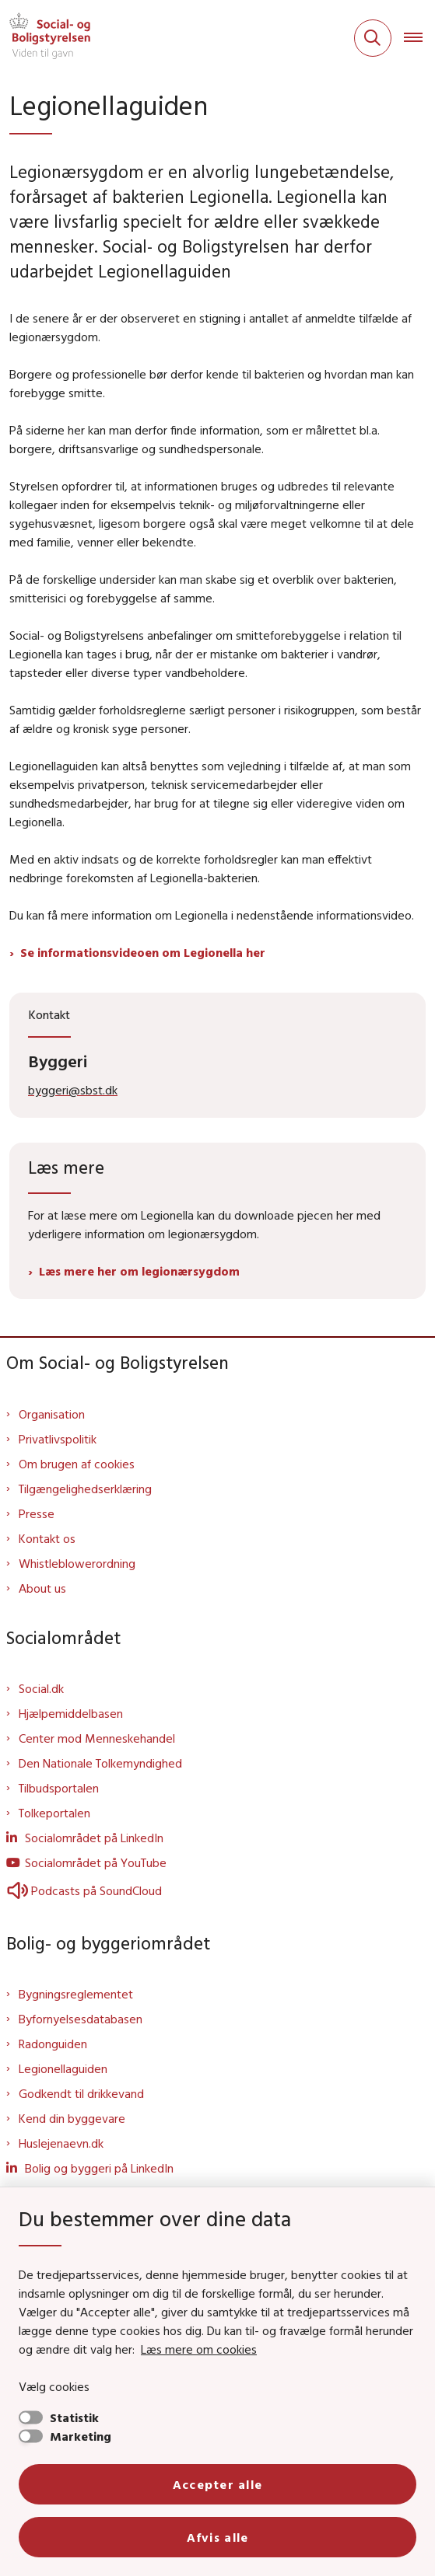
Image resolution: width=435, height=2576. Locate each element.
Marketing (80, 2436)
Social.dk (41, 1688)
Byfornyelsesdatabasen (80, 2018)
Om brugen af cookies (77, 1463)
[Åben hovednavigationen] (419, 38)
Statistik (74, 2417)
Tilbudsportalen (59, 1788)
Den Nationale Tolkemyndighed (100, 1763)
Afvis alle (218, 2537)
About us (42, 1588)
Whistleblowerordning (77, 1563)
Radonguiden (53, 2043)
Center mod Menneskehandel (97, 1738)
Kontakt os (47, 1538)
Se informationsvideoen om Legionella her (142, 952)
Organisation (52, 1414)
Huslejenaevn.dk (61, 2143)
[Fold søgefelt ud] (372, 38)
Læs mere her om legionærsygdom (139, 1271)
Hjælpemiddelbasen (71, 1713)
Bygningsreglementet (76, 1994)
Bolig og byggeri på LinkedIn (99, 2168)
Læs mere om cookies (199, 2349)
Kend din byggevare (72, 2118)
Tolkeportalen (54, 1812)
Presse (36, 1513)
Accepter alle (218, 2484)
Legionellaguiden (63, 2068)
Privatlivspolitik (57, 1439)
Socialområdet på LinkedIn (94, 1837)
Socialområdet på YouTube (96, 1862)
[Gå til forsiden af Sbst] (45, 38)
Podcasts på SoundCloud (84, 1890)
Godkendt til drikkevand (81, 2093)
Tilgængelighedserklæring (85, 1488)
